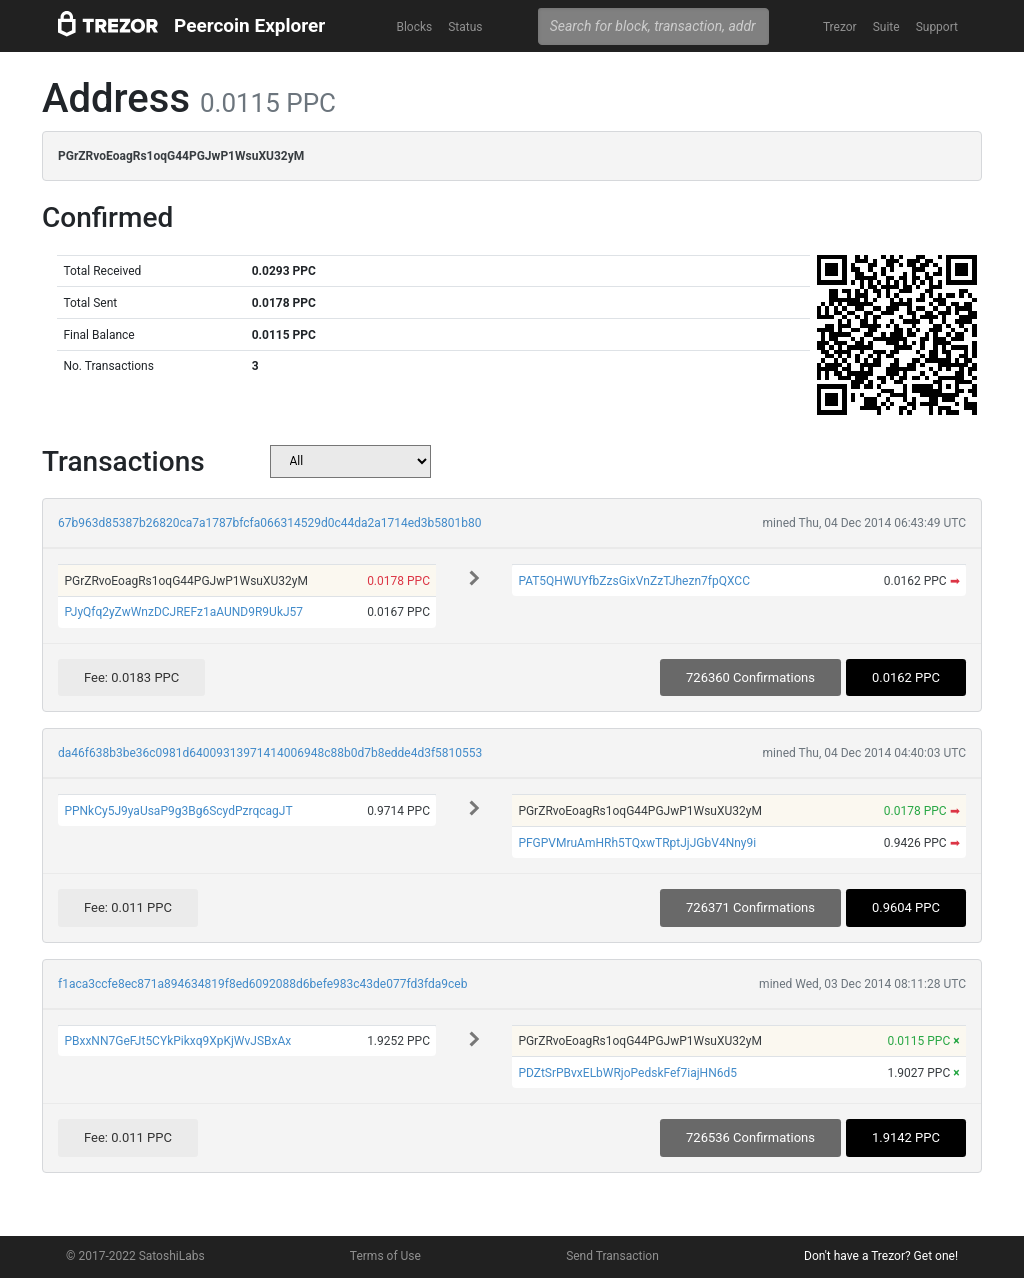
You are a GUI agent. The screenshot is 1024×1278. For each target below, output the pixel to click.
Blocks (414, 27)
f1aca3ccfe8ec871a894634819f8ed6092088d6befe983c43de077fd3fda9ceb (262, 984)
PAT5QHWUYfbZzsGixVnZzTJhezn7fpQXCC (634, 581)
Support (937, 27)
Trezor (840, 27)
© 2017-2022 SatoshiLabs (135, 1256)
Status (465, 27)
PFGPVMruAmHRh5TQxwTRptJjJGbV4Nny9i (637, 843)
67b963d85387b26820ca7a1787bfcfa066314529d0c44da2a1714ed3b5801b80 (270, 523)
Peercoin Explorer (249, 25)
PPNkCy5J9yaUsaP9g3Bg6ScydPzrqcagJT (178, 811)
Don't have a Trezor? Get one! (881, 1256)
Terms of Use (385, 1256)
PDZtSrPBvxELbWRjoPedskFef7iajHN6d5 (627, 1073)
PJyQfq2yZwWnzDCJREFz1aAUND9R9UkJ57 (183, 612)
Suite (886, 27)
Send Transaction (612, 1256)
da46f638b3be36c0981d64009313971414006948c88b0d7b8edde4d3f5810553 (270, 753)
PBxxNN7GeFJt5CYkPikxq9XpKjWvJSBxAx (177, 1041)
